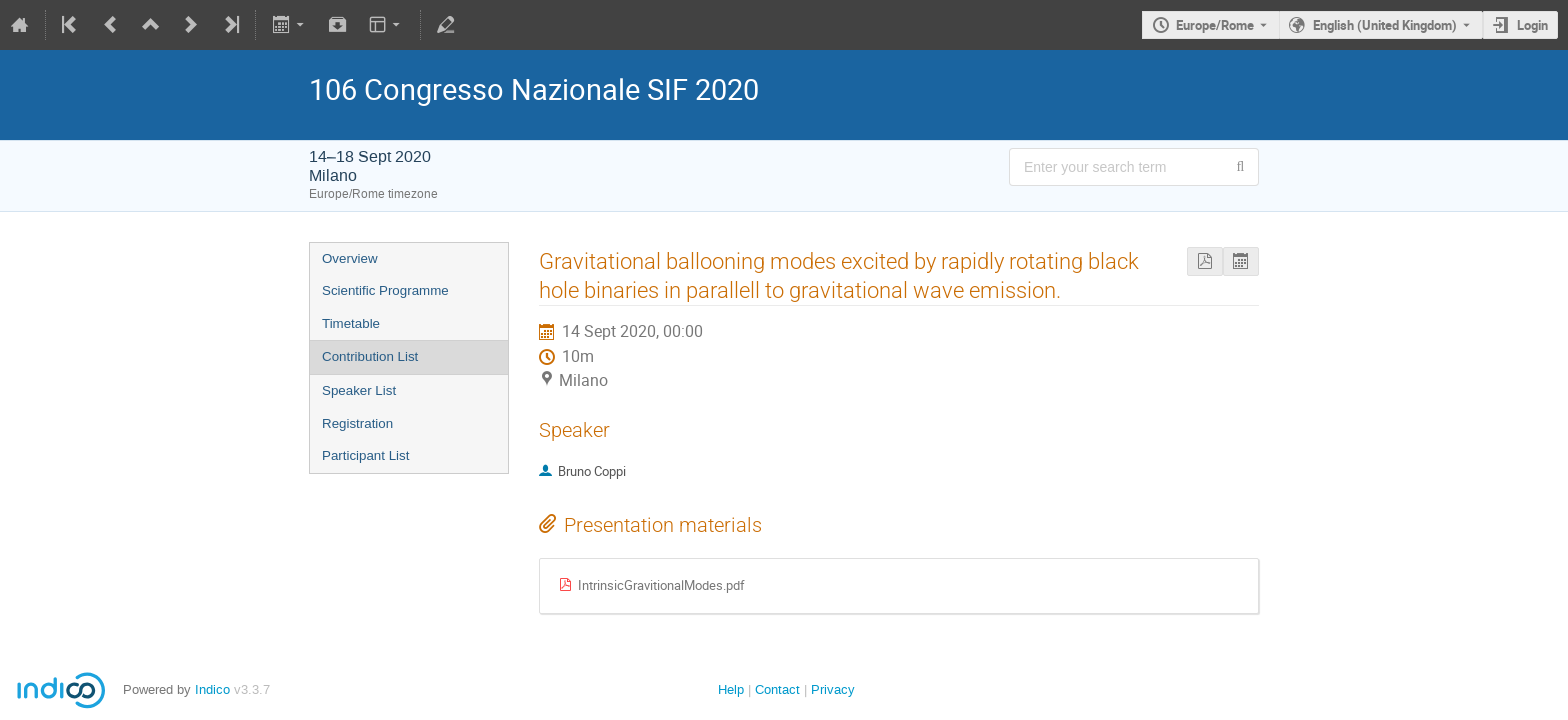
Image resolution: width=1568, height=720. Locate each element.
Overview (350, 258)
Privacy (833, 689)
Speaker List (359, 390)
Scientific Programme (385, 290)
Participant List (365, 455)
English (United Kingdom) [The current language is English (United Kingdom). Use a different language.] (1385, 25)
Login (1532, 25)
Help (731, 689)
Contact (777, 689)
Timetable (351, 323)
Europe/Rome (1215, 25)
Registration (357, 423)
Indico (212, 689)
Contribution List (370, 356)
